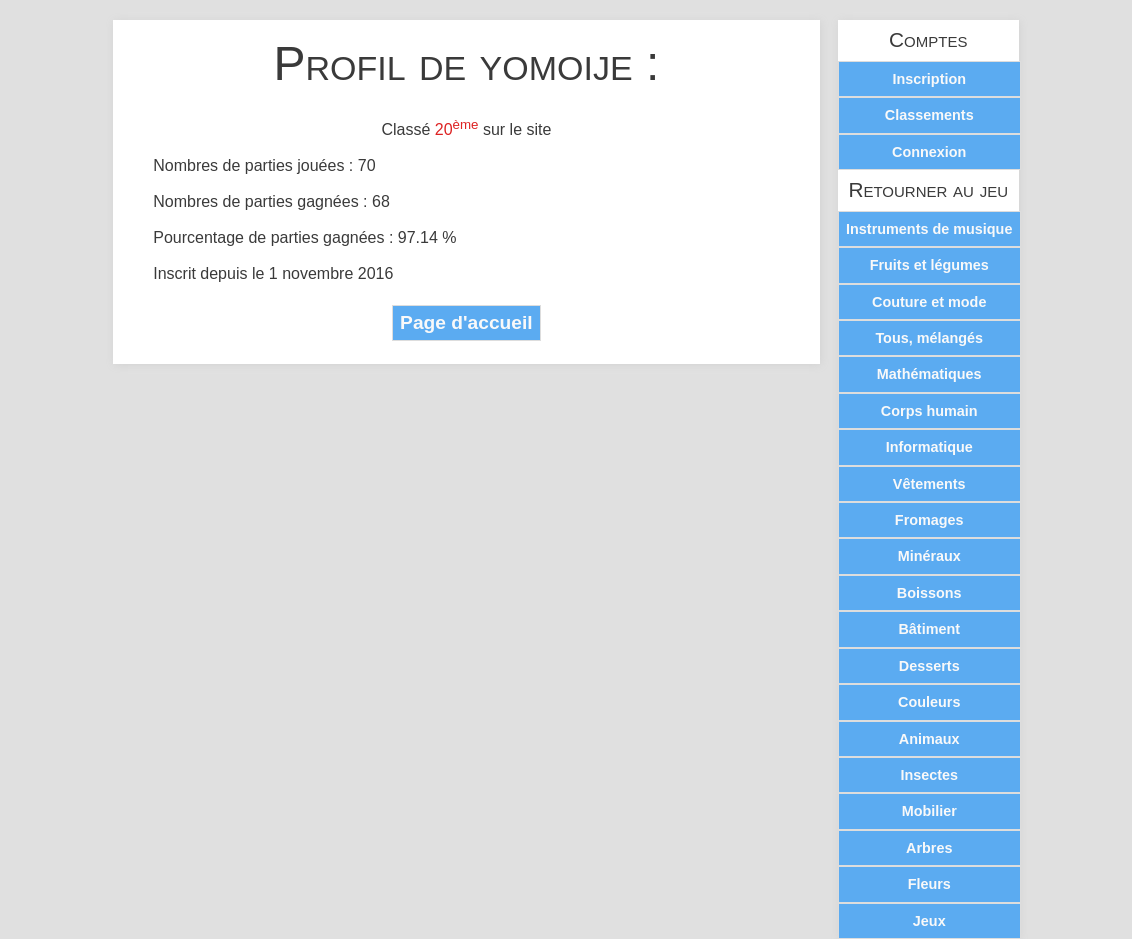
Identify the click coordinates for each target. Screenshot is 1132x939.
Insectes (929, 775)
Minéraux (929, 556)
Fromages (929, 520)
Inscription (929, 79)
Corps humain (929, 411)
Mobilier (929, 811)
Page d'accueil (466, 322)
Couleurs (929, 702)
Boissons (929, 593)
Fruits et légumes (929, 265)
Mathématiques (929, 374)
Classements (929, 115)
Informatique (929, 447)
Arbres (929, 848)
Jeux (929, 921)
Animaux (929, 739)
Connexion (929, 152)
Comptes (928, 40)
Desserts (929, 666)
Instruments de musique (929, 229)
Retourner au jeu (928, 190)
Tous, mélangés (929, 338)
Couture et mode (929, 302)
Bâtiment (929, 629)
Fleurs (929, 884)
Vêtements (929, 484)
